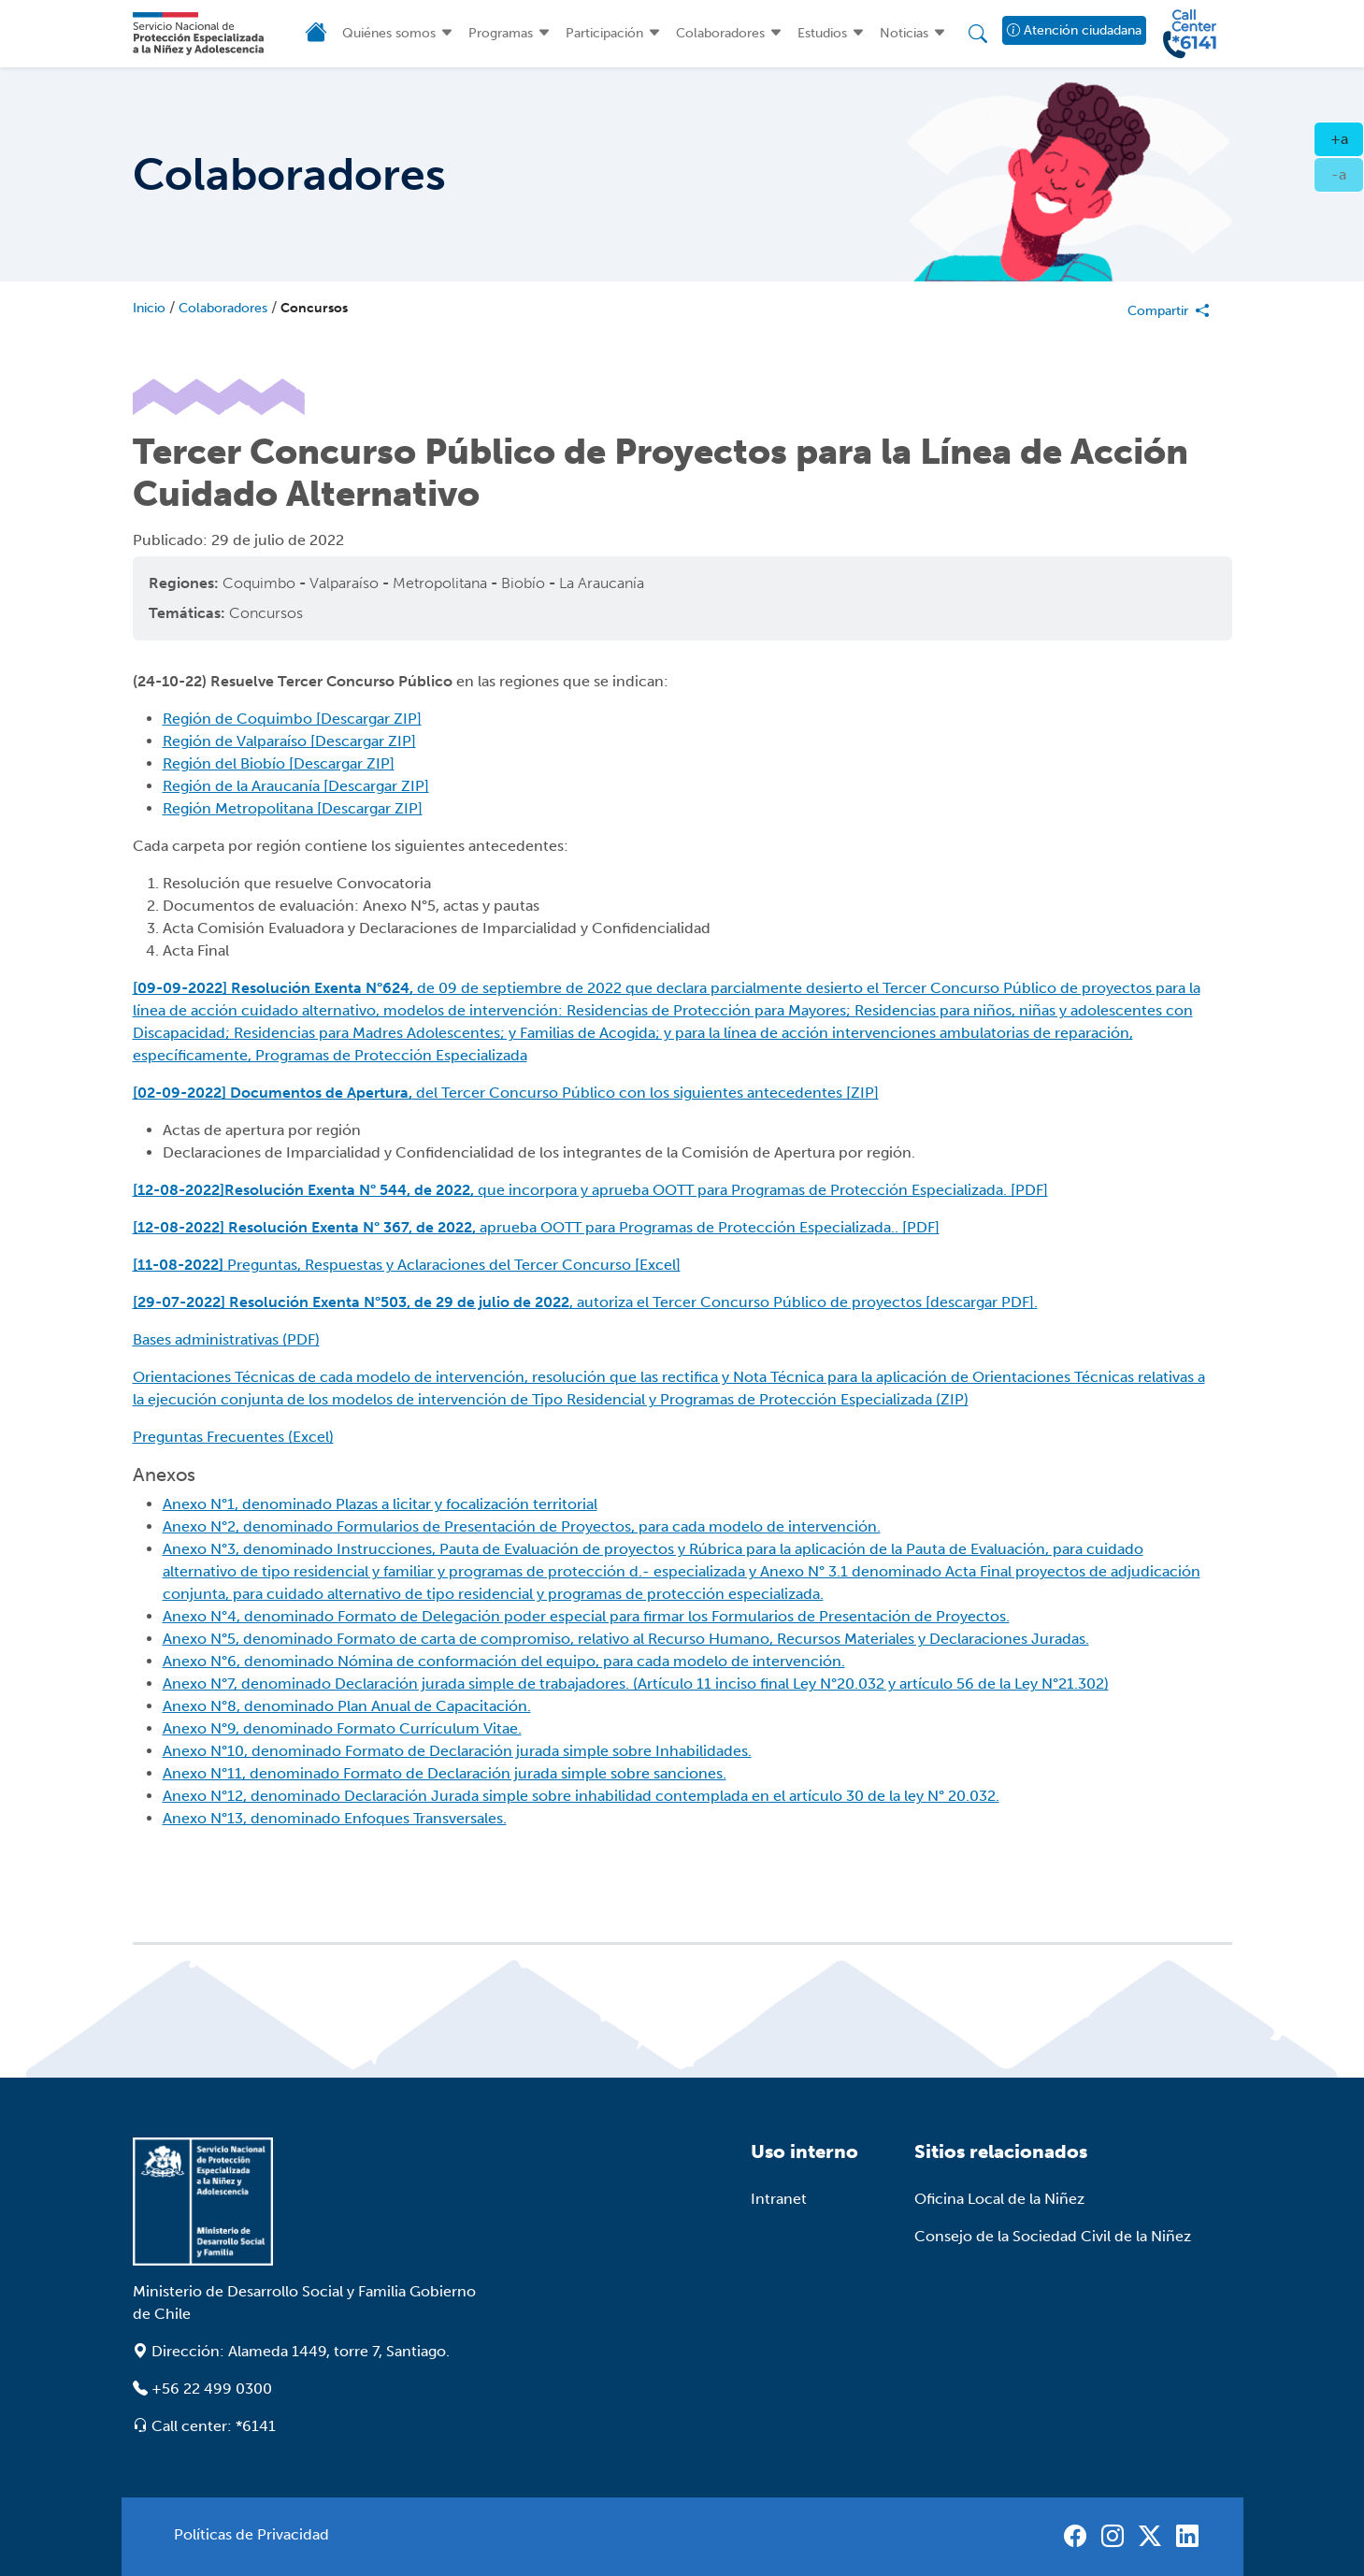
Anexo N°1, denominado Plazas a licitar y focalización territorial (380, 1504)
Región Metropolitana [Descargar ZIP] (293, 808)
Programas (500, 33)
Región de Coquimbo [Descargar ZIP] (292, 718)
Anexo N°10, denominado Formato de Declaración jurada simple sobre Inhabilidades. (457, 1751)
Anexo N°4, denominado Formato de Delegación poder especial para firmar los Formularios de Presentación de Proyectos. (586, 1616)
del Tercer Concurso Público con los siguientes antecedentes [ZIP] (506, 1092)
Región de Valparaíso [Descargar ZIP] (289, 741)
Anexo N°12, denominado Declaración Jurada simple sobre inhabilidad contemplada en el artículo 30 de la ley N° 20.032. (581, 1796)
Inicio (149, 308)
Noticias (904, 33)
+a (1347, 137)
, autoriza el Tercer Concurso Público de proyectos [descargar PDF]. (585, 1302)
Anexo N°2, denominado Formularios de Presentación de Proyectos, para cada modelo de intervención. (522, 1526)
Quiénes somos (389, 33)
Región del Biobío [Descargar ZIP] (279, 763)
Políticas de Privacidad (251, 2534)
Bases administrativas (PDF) (226, 1339)
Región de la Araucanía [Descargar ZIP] (296, 786)
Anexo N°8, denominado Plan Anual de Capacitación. (347, 1706)
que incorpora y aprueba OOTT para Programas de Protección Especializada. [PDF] (590, 1190)
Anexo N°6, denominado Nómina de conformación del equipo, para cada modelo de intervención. (504, 1661)
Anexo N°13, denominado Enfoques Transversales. (335, 1818)
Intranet (779, 2199)
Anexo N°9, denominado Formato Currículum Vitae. (342, 1728)
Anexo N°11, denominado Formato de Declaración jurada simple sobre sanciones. (444, 1773)
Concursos (314, 308)
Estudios (822, 33)
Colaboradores (720, 33)
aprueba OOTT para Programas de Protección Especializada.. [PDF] (536, 1227)
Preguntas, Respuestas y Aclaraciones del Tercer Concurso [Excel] (407, 1265)
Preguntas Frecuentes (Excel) (233, 1437)
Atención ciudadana (1074, 30)
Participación (604, 33)
